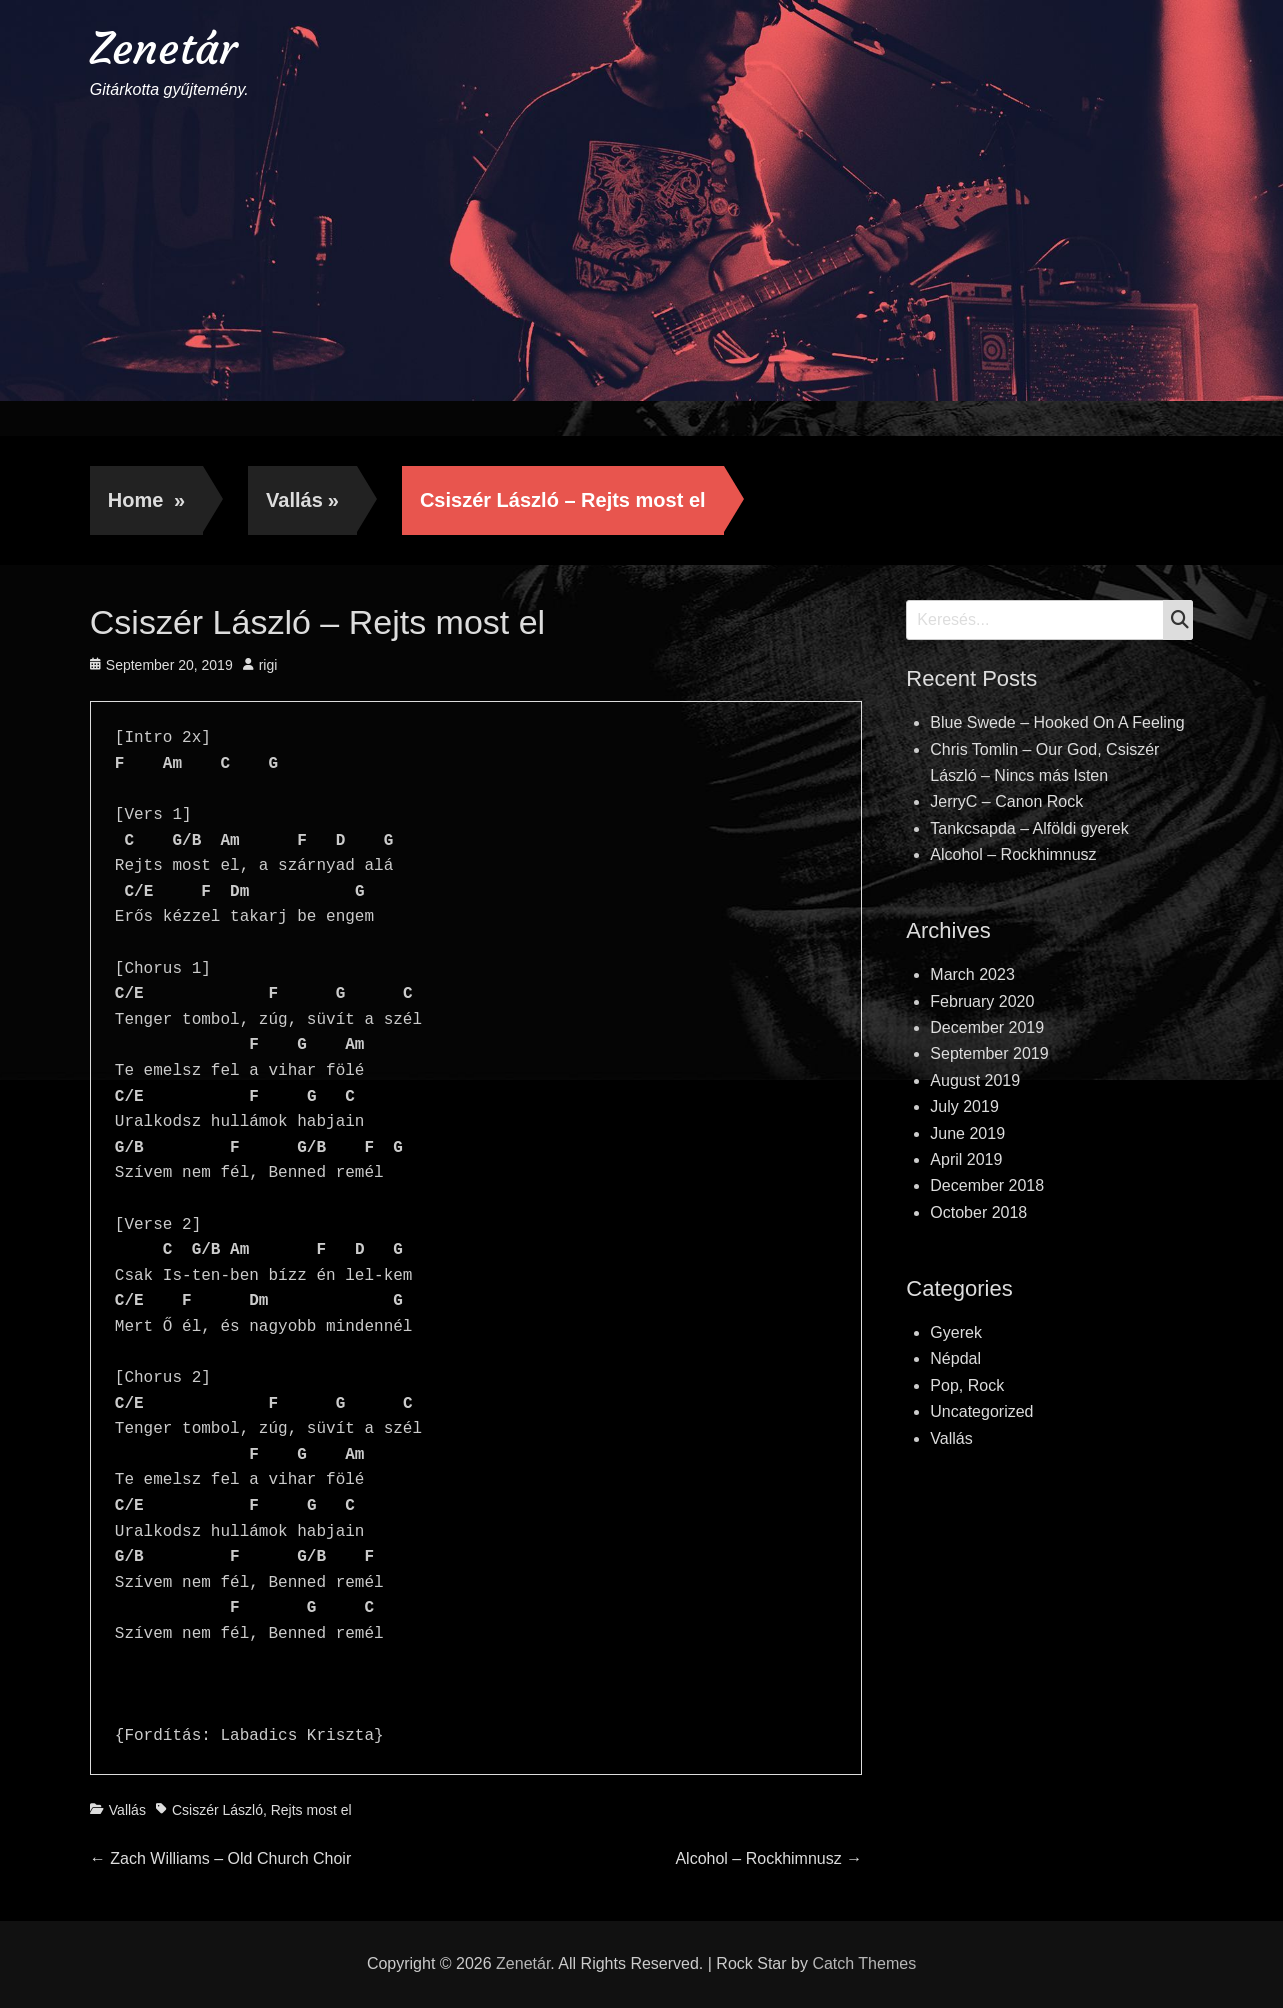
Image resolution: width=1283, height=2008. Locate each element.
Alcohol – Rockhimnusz (1013, 854)
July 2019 (964, 1106)
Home (146, 500)
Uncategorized (981, 1411)
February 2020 (982, 1001)
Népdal (955, 1358)
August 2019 (975, 1080)
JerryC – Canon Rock (1006, 801)
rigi (268, 665)
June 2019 (967, 1133)
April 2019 (966, 1159)
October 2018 (978, 1212)
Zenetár (163, 48)
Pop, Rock (967, 1385)
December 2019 (987, 1027)
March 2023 (972, 974)
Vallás (302, 500)
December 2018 (987, 1185)
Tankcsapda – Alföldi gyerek (1029, 828)
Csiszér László (217, 1810)
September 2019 (989, 1053)
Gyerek (956, 1332)
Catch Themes (864, 1963)
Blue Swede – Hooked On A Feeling (1057, 722)
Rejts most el (311, 1810)
